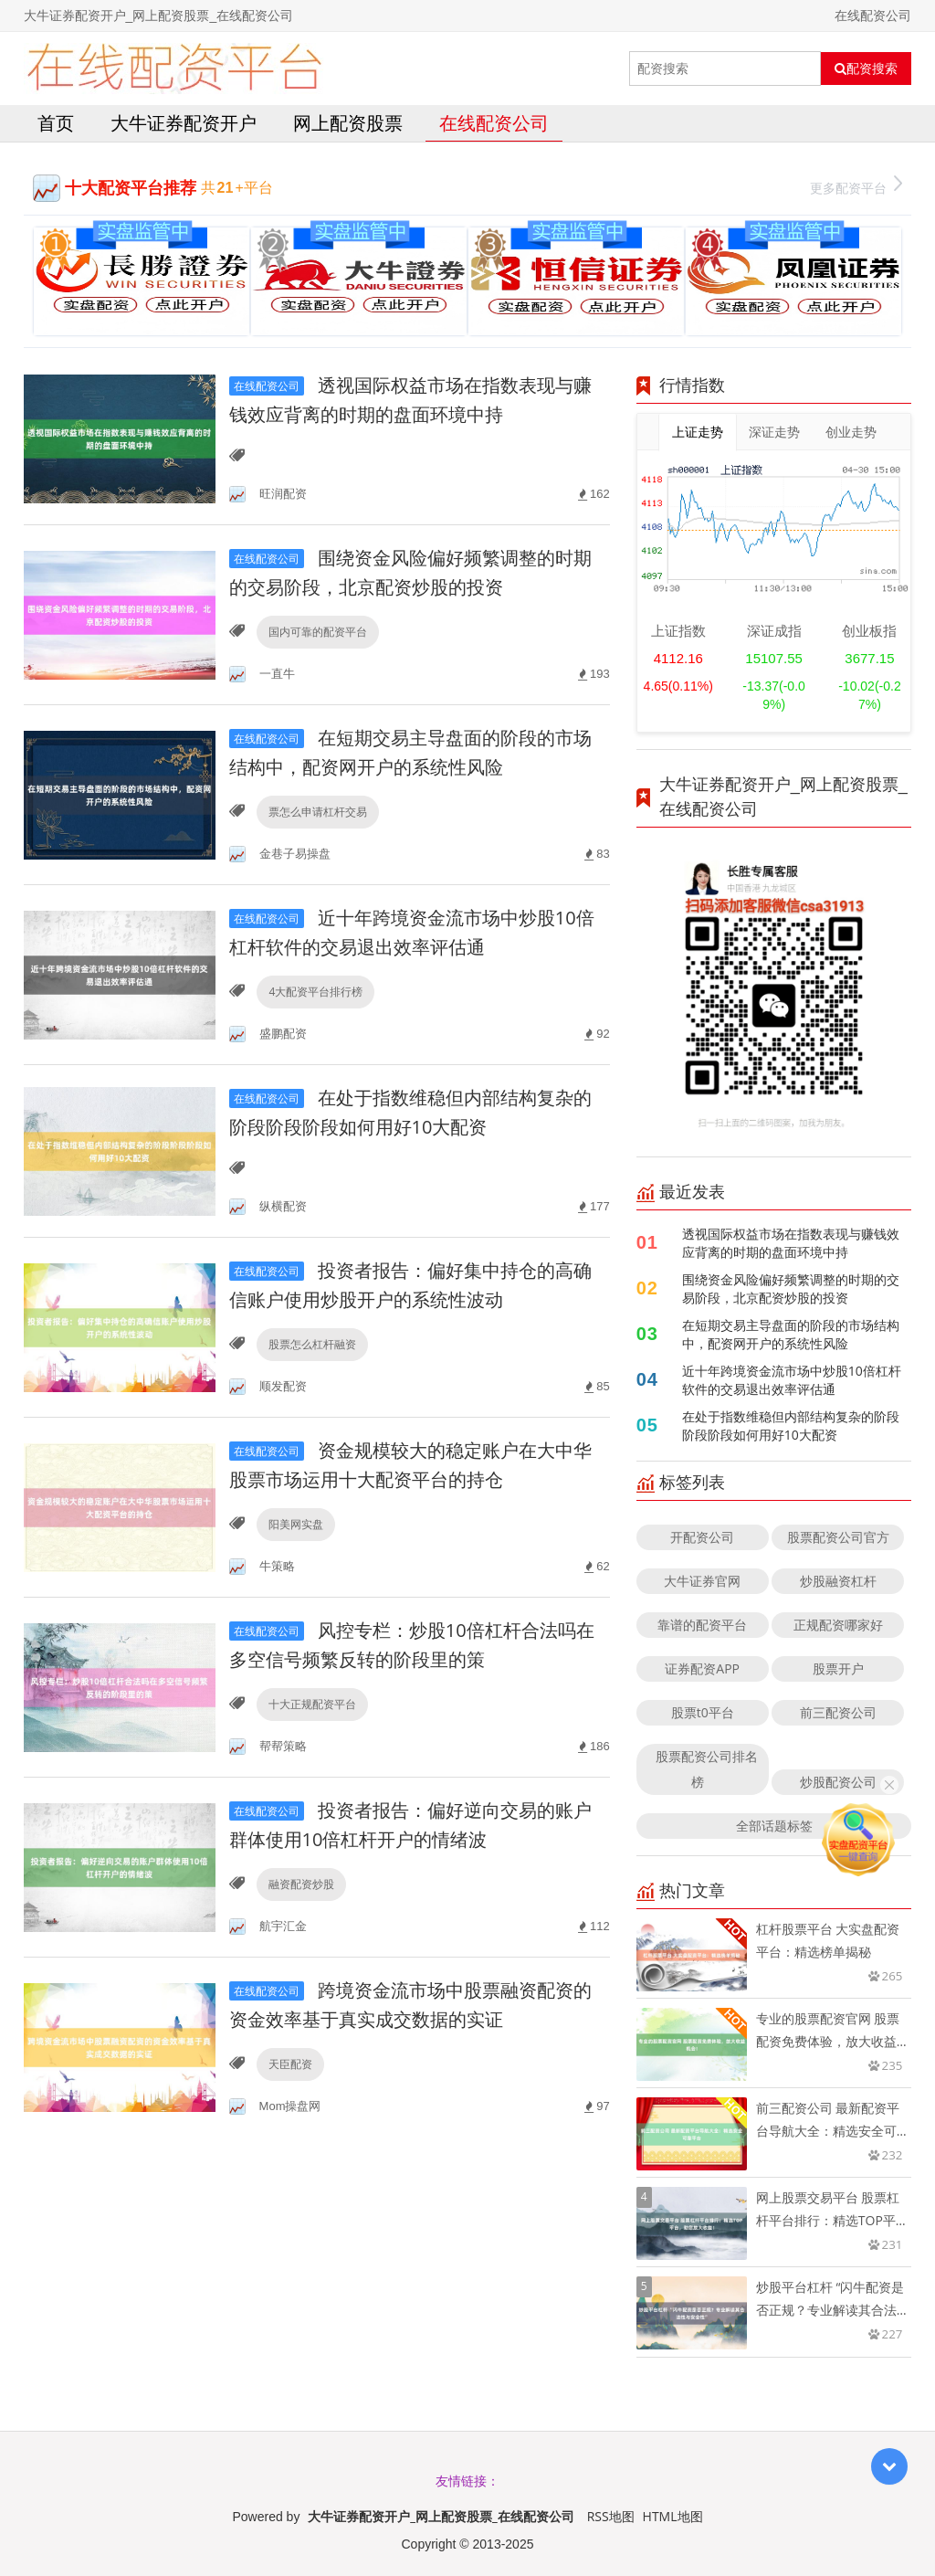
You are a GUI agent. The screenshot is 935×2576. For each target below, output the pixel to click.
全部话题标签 (774, 1825)
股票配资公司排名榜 (707, 1768)
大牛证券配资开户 (183, 123)
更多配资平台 (856, 185)
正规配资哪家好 (838, 1624)
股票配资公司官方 (838, 1537)
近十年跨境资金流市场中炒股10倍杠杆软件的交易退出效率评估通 (791, 1380)
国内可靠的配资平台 (317, 631)
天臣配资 (290, 2064)
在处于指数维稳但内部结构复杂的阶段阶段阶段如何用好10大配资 (790, 1425)
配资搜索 (866, 68)
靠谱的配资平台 (702, 1624)
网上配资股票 (348, 123)
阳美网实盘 (295, 1524)
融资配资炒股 (301, 1884)
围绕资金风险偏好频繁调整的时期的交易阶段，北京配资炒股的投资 (790, 1288)
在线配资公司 (494, 123)
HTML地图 (673, 2516)
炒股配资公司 (838, 1781)
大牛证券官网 (702, 1580)
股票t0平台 (702, 1712)
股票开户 (838, 1668)
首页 (55, 123)
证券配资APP (702, 1668)
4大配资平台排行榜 (315, 991)
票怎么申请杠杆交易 (317, 811)
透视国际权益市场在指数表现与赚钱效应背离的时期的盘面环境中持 (790, 1243)
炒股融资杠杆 (838, 1580)
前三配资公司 (838, 1712)
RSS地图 (611, 2516)
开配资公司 (702, 1537)
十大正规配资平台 (312, 1704)
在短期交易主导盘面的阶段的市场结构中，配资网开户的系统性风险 (790, 1334)
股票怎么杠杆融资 (312, 1344)
